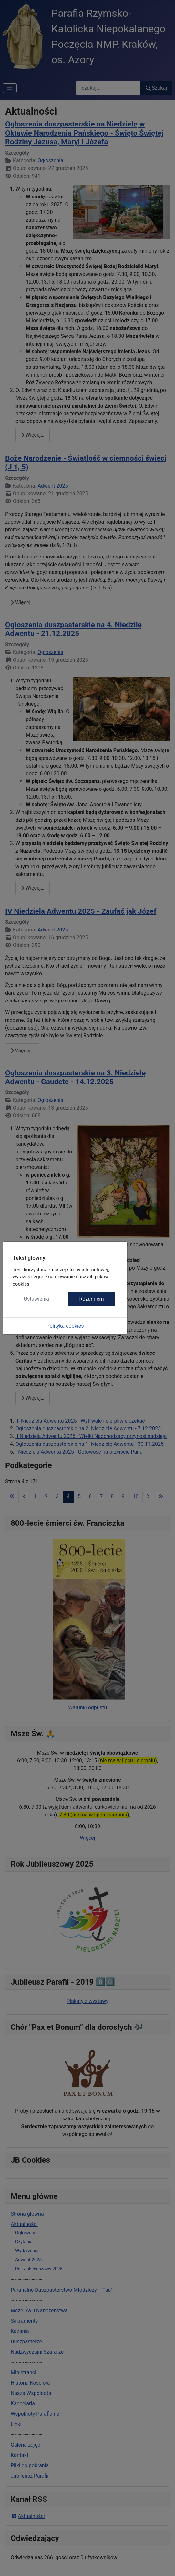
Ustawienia (36, 1299)
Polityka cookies (65, 1326)
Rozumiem (91, 1299)
